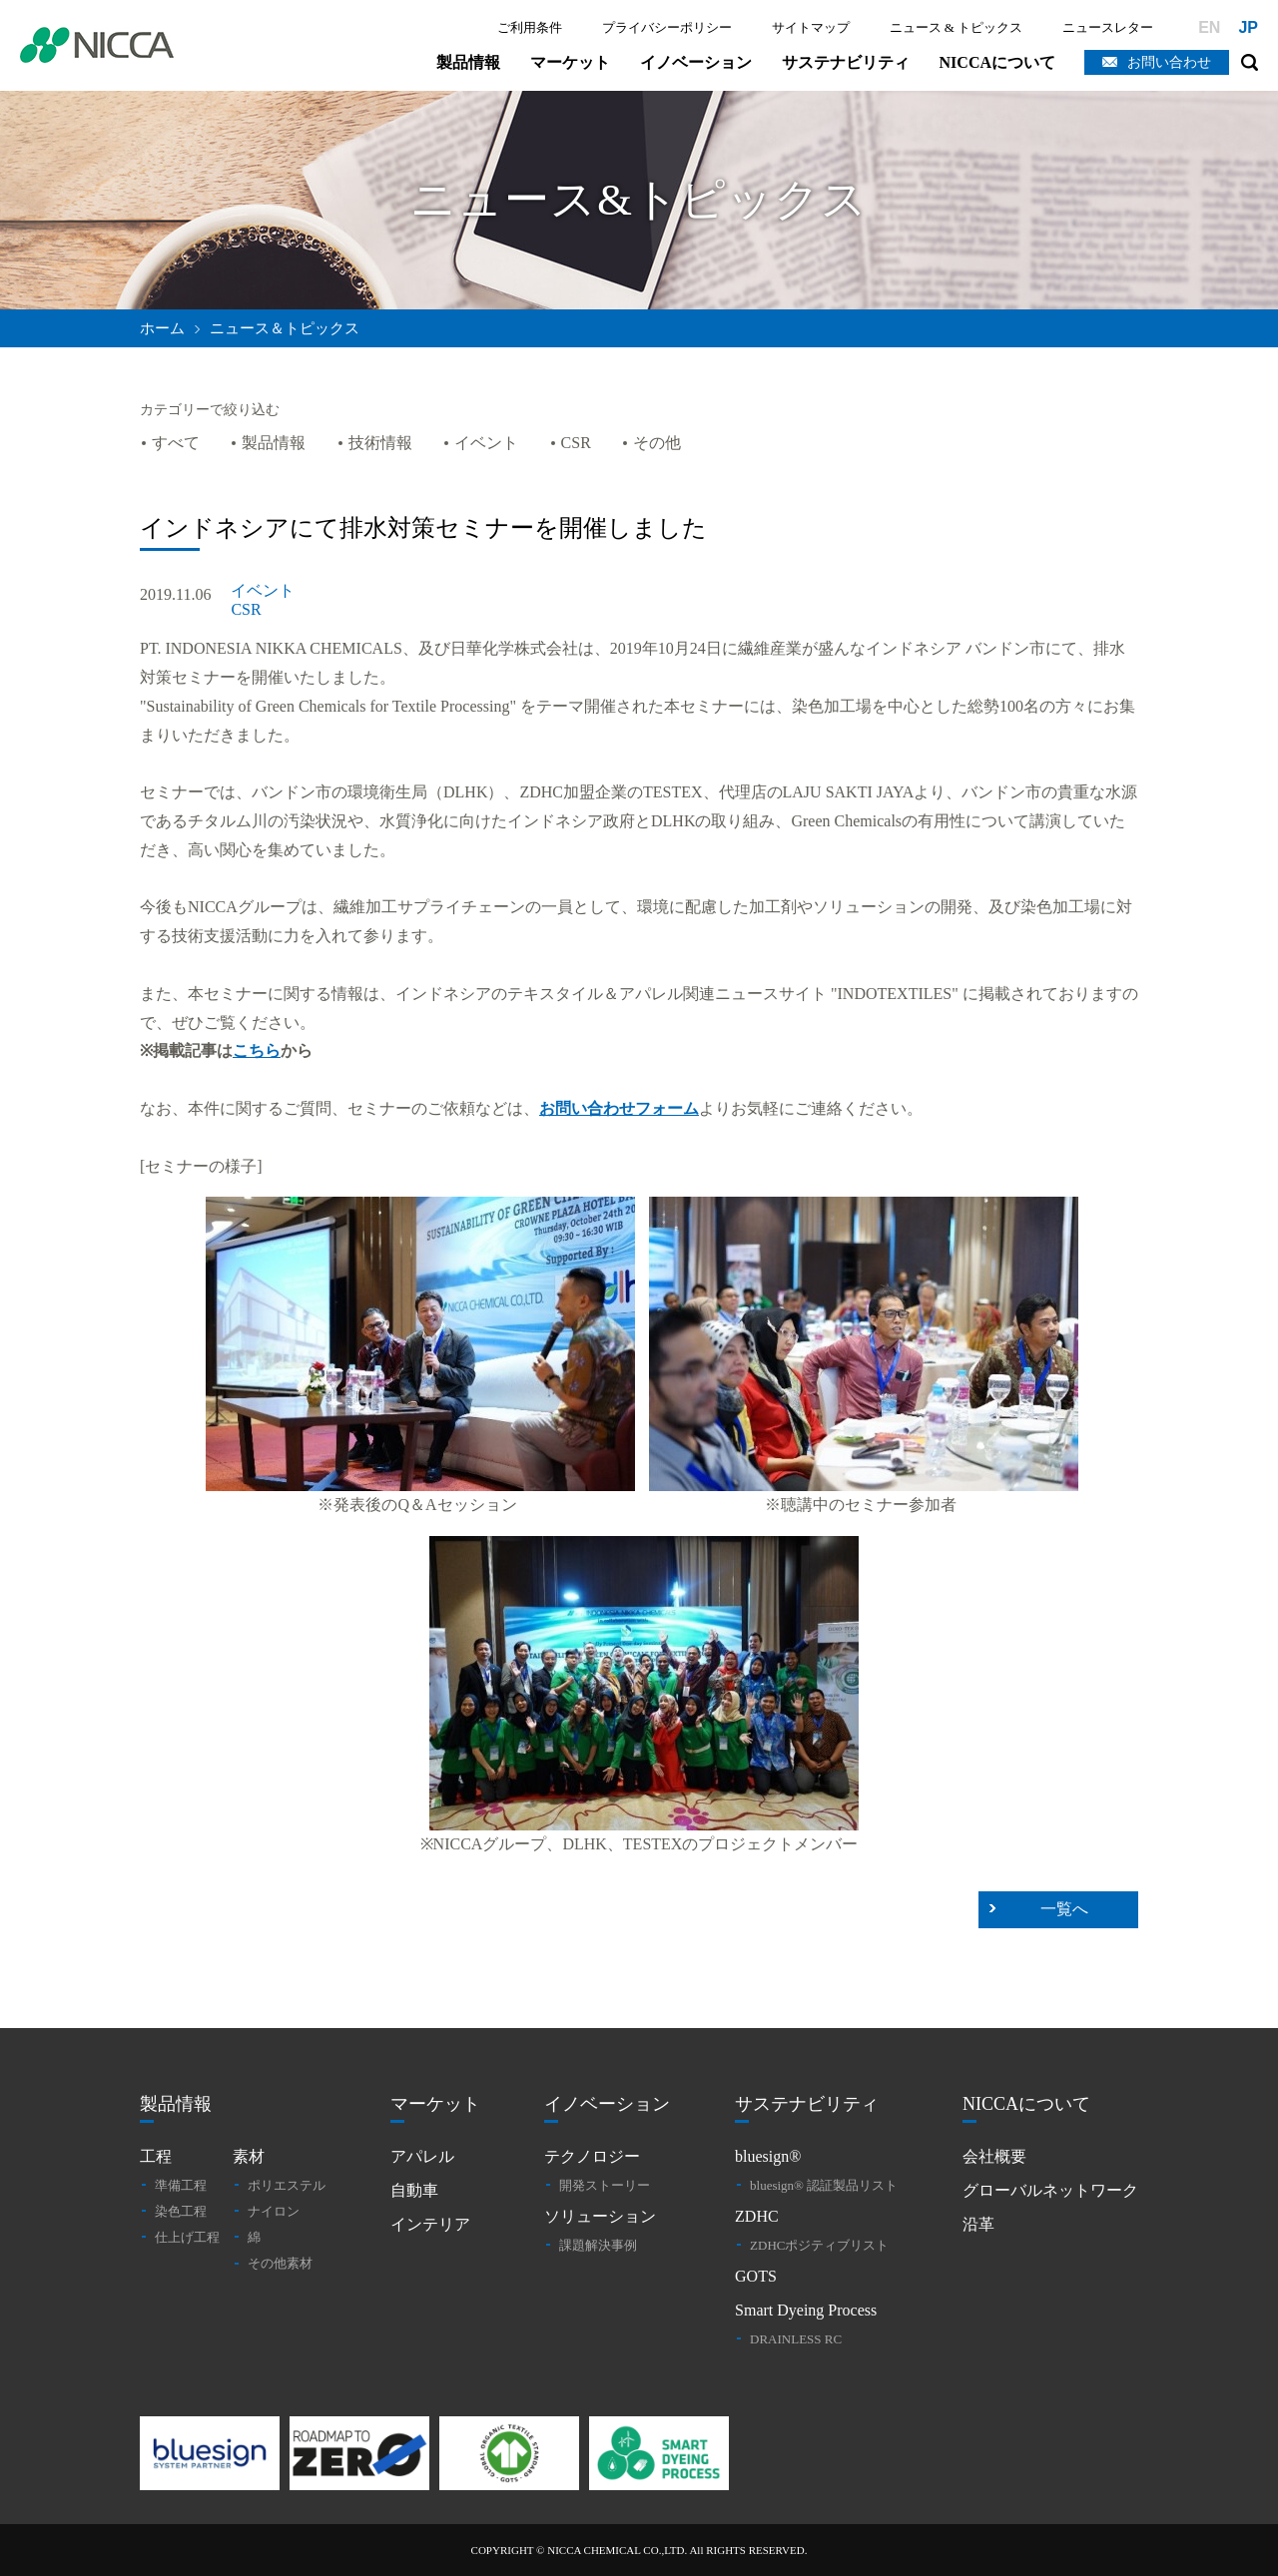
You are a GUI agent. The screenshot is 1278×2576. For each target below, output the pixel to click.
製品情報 (468, 62)
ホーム (162, 328)
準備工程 (181, 2185)
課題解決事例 (598, 2245)
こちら (257, 1050)
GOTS (756, 2276)
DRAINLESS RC (796, 2338)
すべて (176, 442)
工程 (156, 2156)
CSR (576, 442)
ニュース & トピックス (956, 27)
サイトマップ (811, 27)
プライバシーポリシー (667, 27)
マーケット (570, 62)
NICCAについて (997, 62)
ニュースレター (1107, 27)
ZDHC (757, 2216)
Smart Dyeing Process (806, 2310)
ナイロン (274, 2211)
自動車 (414, 2190)
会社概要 (994, 2156)
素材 (249, 2156)
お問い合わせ (1169, 62)
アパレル (422, 2156)
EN (1209, 27)
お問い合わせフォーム (619, 1108)
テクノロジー (592, 2156)
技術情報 (380, 442)
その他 (657, 442)
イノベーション (696, 62)
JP (1248, 27)
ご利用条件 (529, 27)
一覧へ (1064, 1908)
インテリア (430, 2224)
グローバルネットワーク (1050, 2190)
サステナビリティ (846, 62)
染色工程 (181, 2211)
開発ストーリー (604, 2185)
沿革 (978, 2224)
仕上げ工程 (187, 2237)
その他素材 (280, 2263)
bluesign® (768, 2156)
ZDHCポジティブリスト (819, 2245)
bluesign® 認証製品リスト (824, 2185)
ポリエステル (286, 2185)
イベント (486, 442)
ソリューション (600, 2216)
